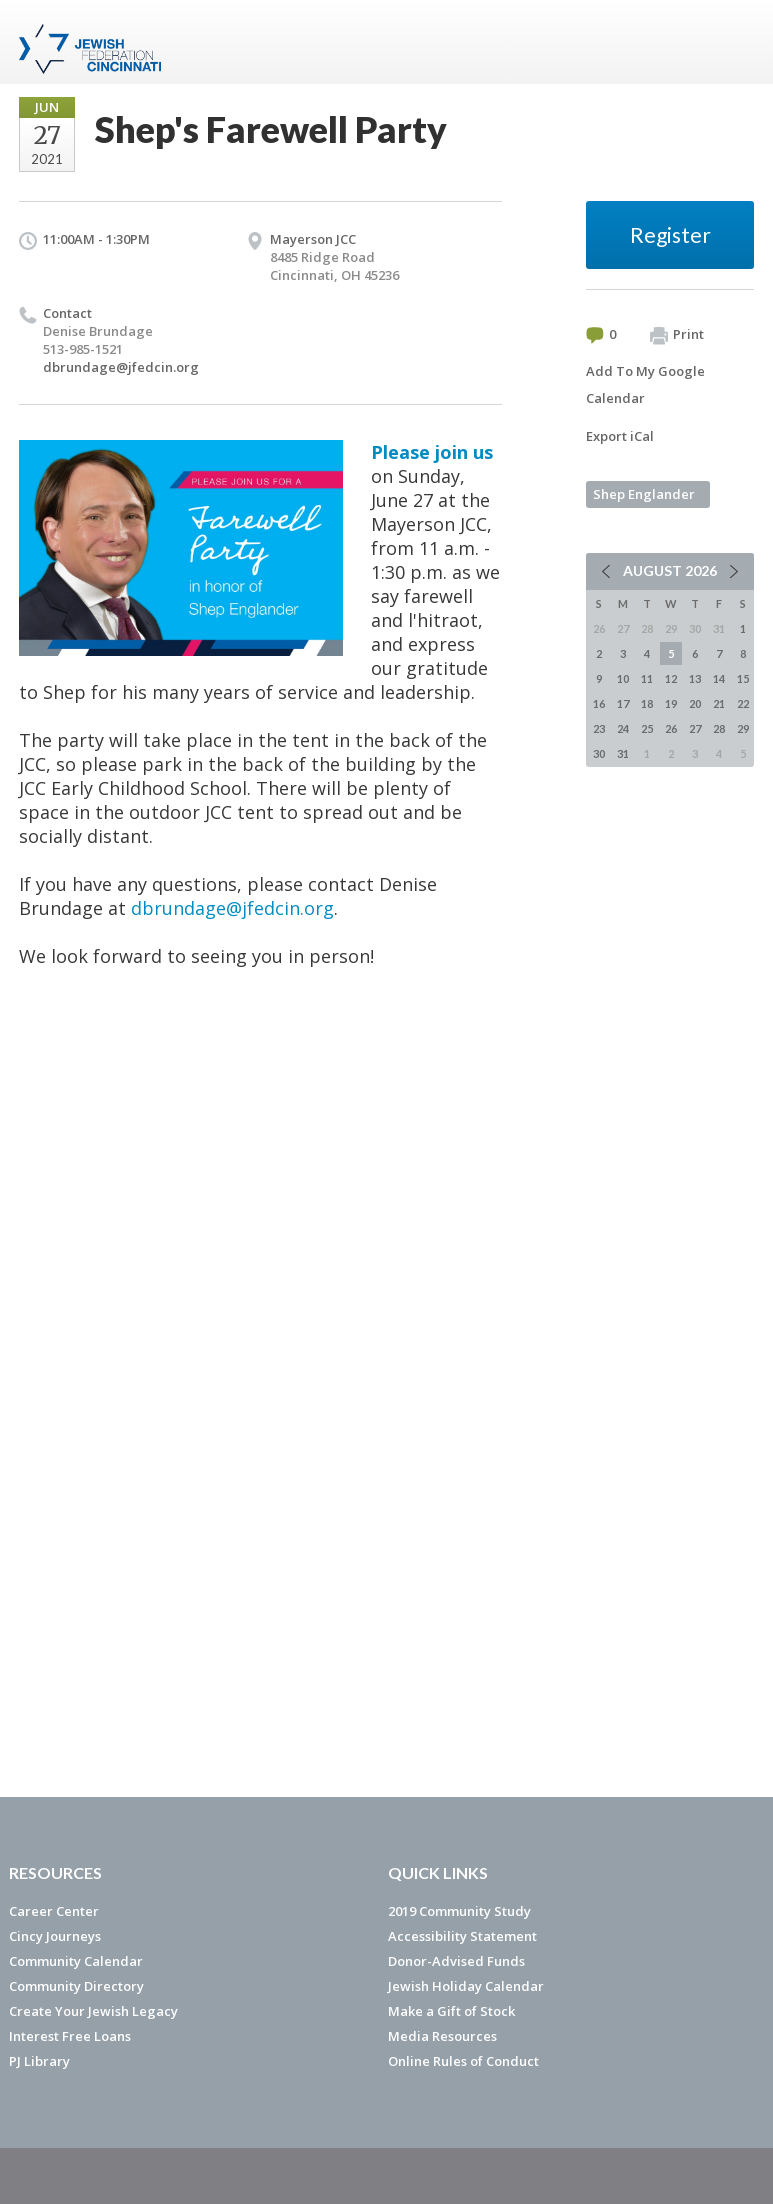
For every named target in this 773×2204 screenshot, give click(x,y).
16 (599, 703)
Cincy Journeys (55, 1936)
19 (671, 703)
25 (647, 728)
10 (623, 678)
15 (743, 678)
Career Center (54, 1911)
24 (623, 728)
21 (719, 703)
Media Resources (442, 2036)
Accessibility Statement (462, 1936)
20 (695, 703)
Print (677, 335)
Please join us (432, 452)
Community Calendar (76, 1961)
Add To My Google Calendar (645, 384)
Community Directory (76, 1986)
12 (671, 678)
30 (599, 753)
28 (719, 728)
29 (743, 728)
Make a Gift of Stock (451, 2011)
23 (599, 728)
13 (695, 678)
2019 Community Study (459, 1911)
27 (695, 728)
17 (623, 703)
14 (719, 678)
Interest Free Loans (70, 2036)
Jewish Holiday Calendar (466, 1986)
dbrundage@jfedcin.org (121, 367)
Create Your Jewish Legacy (93, 2011)
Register (670, 234)
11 (647, 678)
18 (647, 703)
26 (671, 728)
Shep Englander (644, 494)
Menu (731, 42)
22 (743, 703)
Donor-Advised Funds (456, 1961)
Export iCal (620, 436)
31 (623, 753)
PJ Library (39, 2061)
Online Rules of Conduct (463, 2061)
